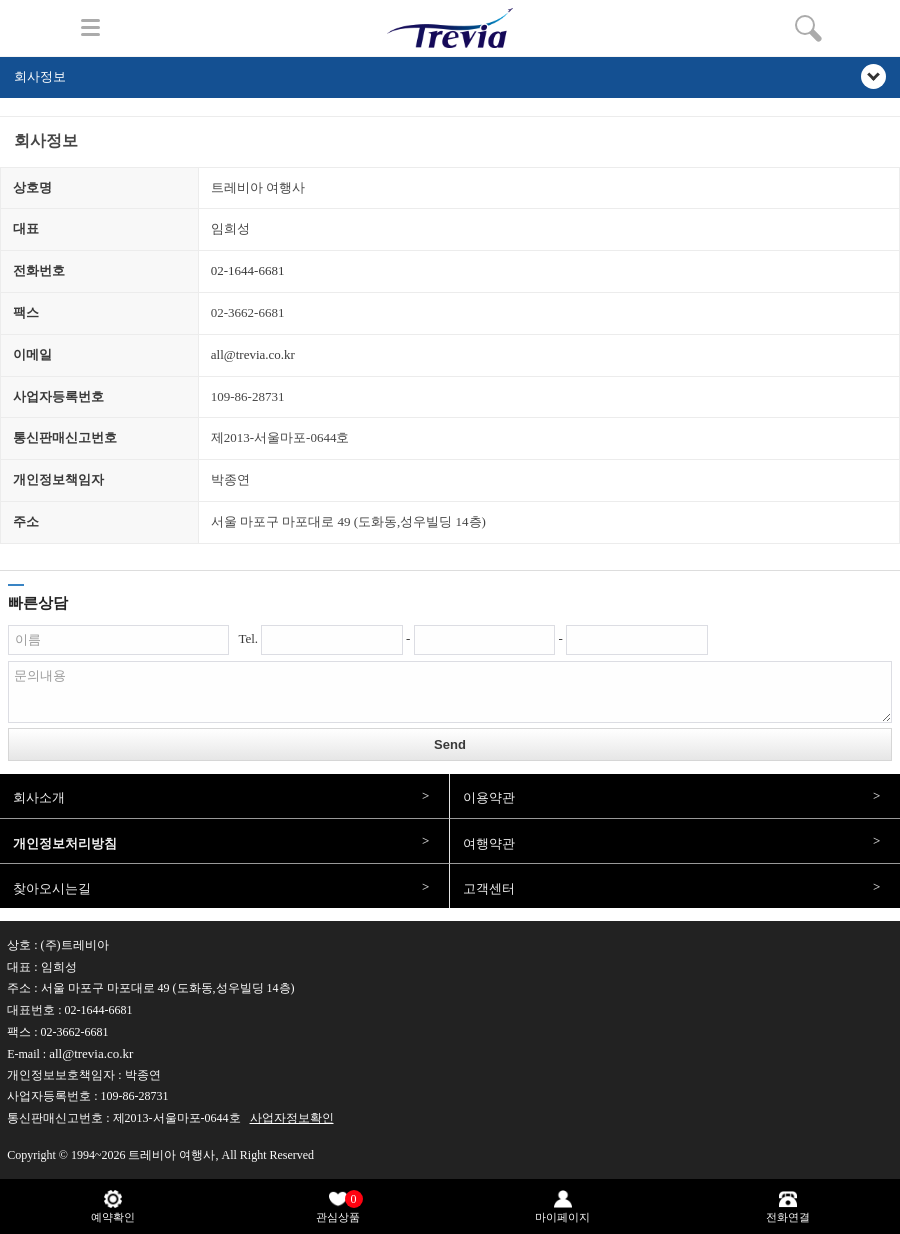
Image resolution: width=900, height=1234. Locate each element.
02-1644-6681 (248, 270)
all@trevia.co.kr (253, 354)
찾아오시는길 (52, 888)
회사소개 (39, 797)
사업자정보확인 (292, 1118)
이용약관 (489, 797)
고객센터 (489, 888)
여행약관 (489, 843)
